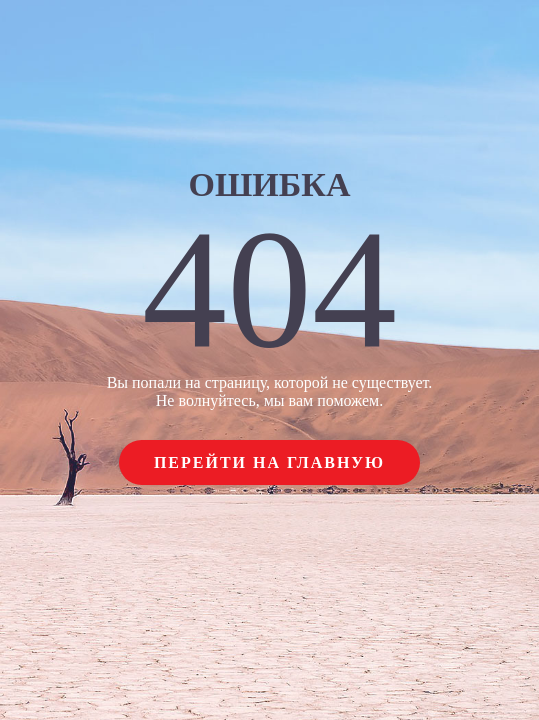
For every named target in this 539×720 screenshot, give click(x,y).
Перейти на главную (269, 462)
